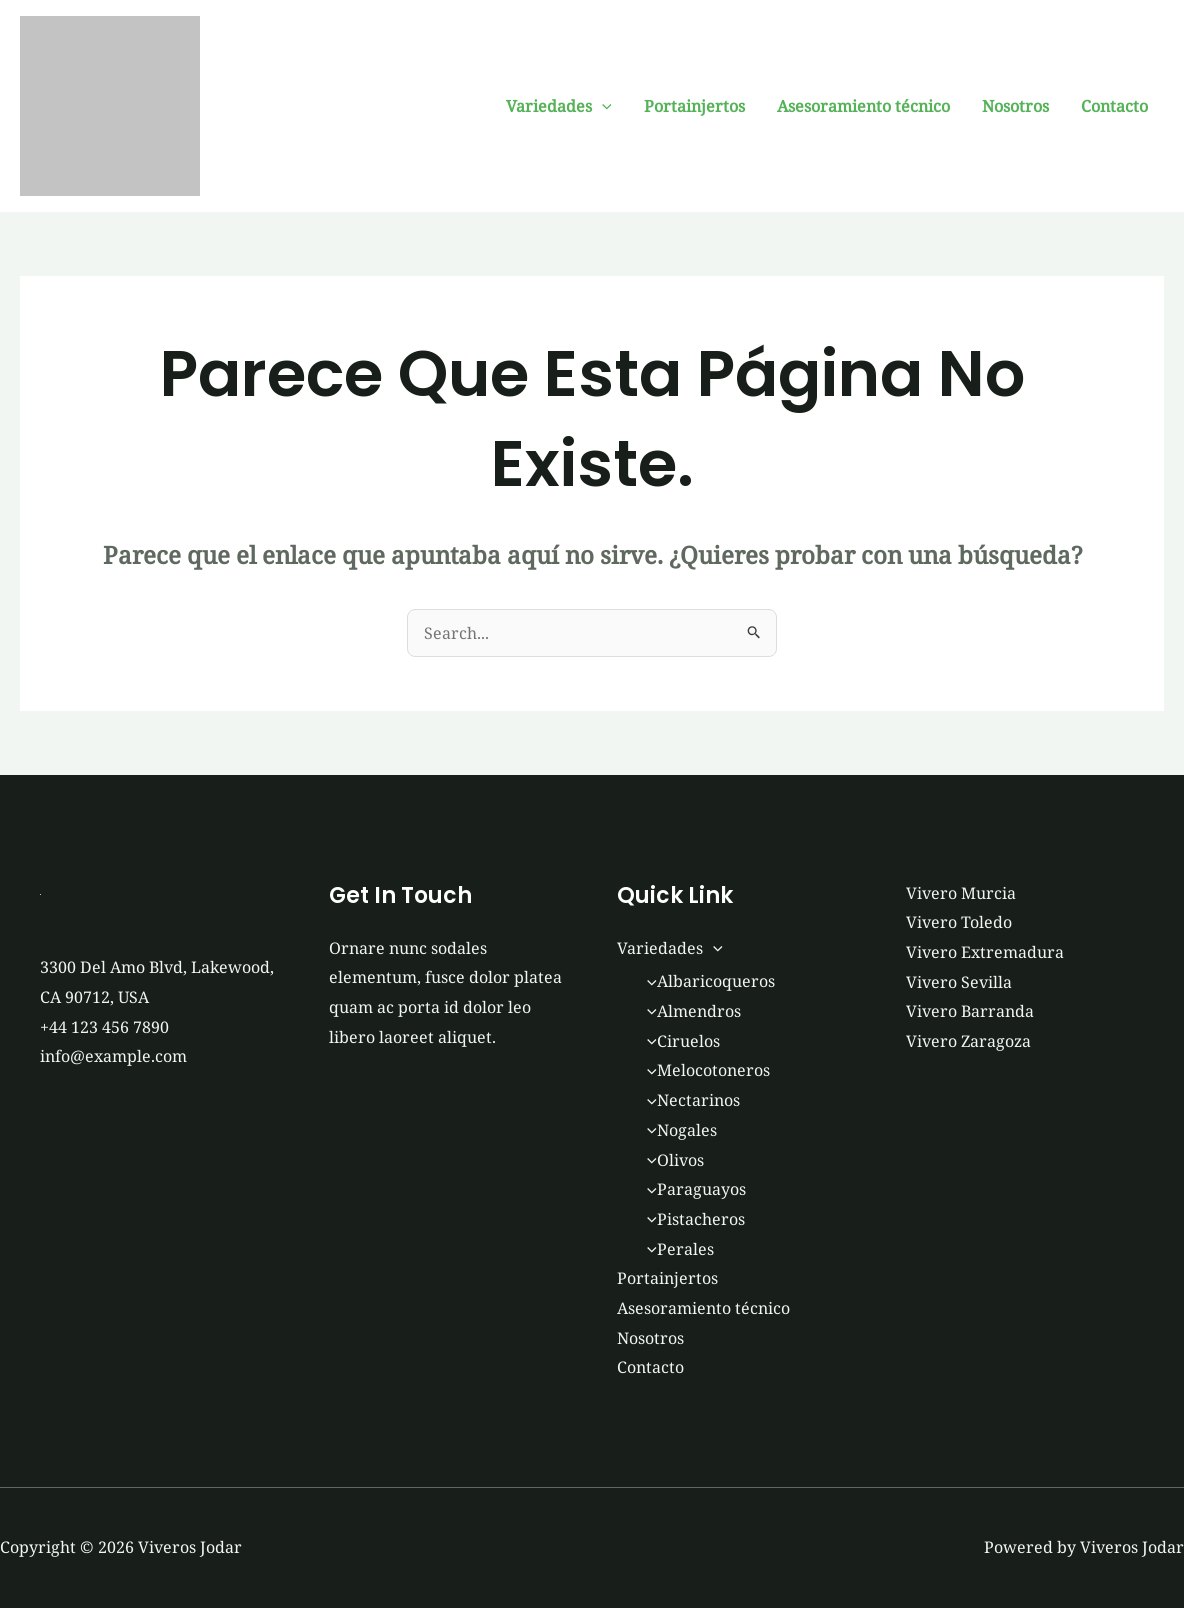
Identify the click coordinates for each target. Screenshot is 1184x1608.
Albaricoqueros (706, 981)
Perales (675, 1249)
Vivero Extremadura (985, 952)
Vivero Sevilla (959, 982)
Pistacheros (691, 1219)
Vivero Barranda (970, 1011)
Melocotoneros (703, 1070)
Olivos (670, 1160)
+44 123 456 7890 (104, 1027)
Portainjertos (694, 106)
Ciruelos (678, 1041)
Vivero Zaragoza (968, 1041)
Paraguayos (691, 1189)
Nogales (677, 1130)
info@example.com (113, 1056)
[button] (602, 106)
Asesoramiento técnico (863, 106)
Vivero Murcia (961, 893)
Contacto (1114, 106)
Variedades (559, 106)
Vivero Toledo (959, 922)
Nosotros (1015, 106)
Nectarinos (688, 1100)
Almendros (689, 1011)
